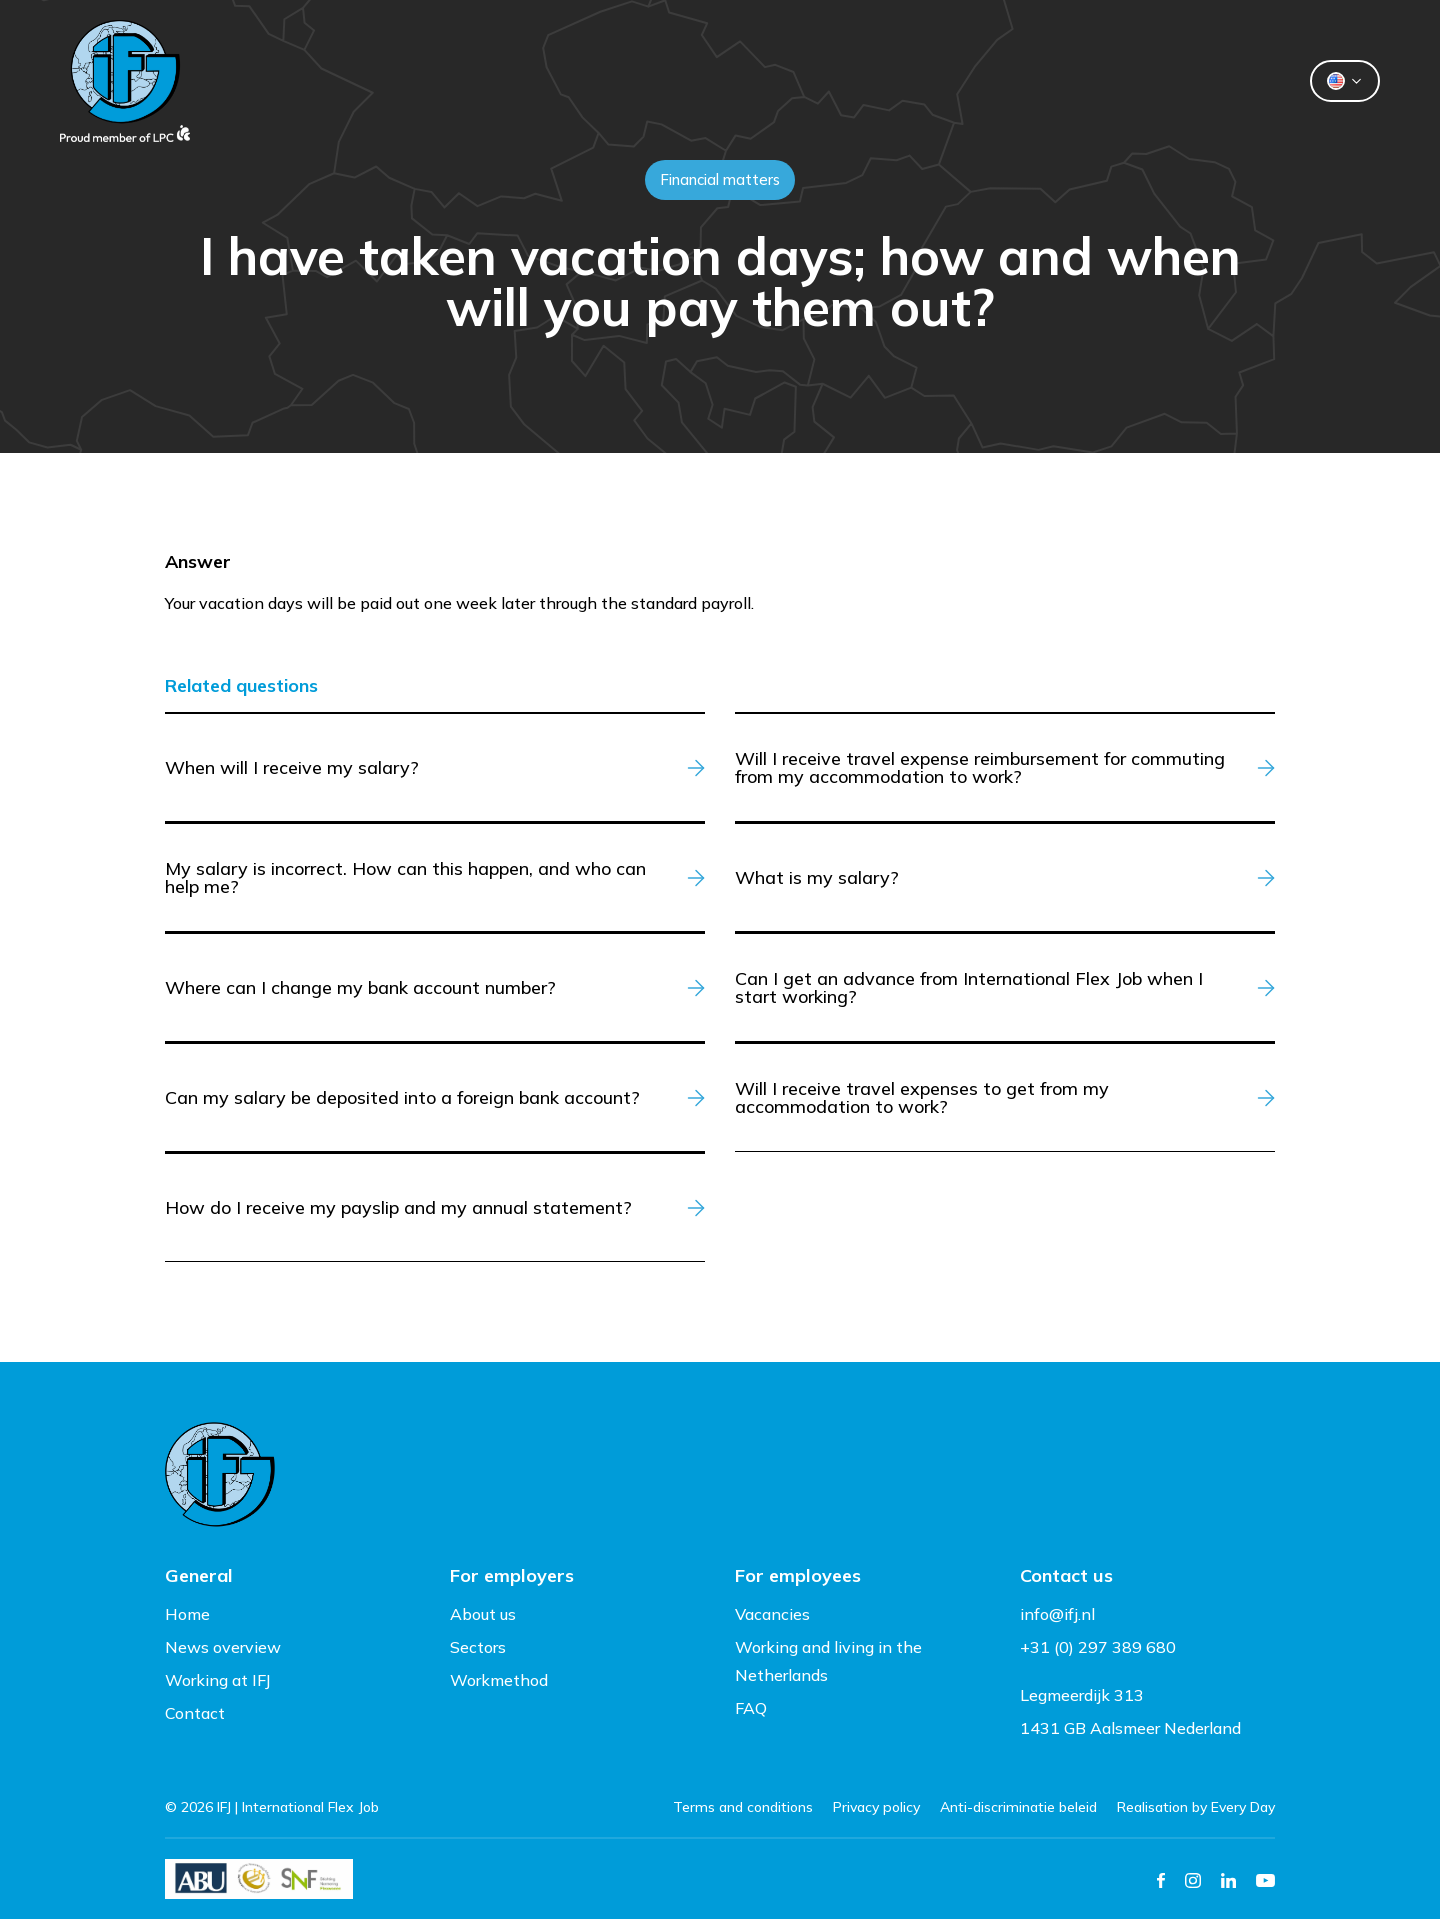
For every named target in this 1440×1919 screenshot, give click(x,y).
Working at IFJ (218, 1680)
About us (843, 81)
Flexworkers (694, 81)
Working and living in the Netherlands (828, 1661)
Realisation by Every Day (1196, 1807)
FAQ (751, 1708)
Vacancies (772, 1614)
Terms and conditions (743, 1807)
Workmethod (499, 1680)
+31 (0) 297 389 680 (1098, 1647)
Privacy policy (876, 1807)
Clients (552, 81)
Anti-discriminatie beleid (1018, 1807)
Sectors (478, 1647)
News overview (223, 1647)
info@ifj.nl (1057, 1614)
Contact (976, 81)
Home (187, 1614)
